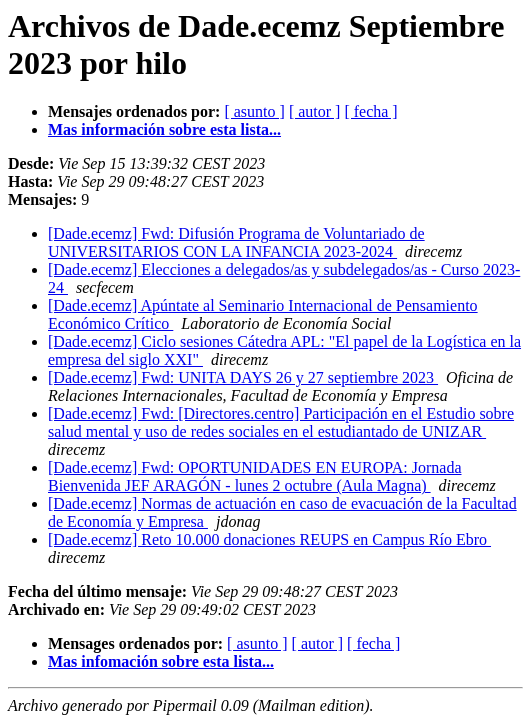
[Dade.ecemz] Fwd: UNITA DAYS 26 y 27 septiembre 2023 (243, 377)
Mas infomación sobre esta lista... (161, 661)
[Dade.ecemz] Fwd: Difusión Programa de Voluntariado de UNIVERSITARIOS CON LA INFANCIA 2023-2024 (236, 242)
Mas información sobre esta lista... (164, 129)
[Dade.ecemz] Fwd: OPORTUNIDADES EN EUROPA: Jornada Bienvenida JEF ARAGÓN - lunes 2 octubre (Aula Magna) (255, 476)
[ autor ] (315, 111)
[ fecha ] (370, 111)
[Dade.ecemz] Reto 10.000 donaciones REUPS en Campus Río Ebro (269, 539)
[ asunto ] (254, 111)
